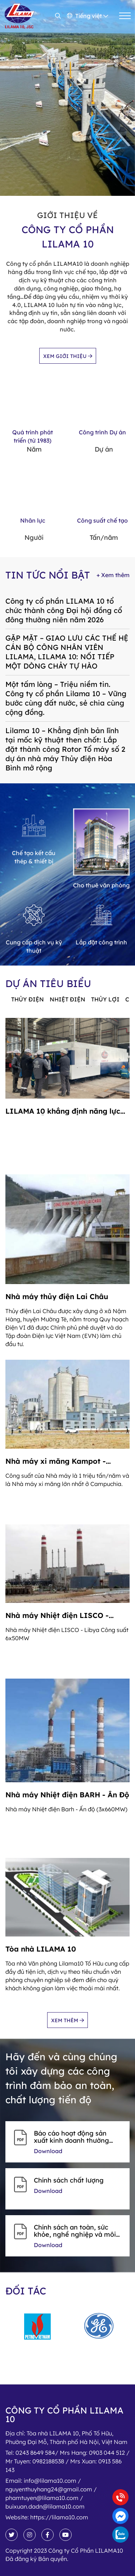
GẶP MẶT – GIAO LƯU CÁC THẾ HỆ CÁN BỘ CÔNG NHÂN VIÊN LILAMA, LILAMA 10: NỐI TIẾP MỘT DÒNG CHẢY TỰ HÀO (66, 651)
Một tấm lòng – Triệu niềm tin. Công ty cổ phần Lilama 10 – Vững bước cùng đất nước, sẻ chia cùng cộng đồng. (65, 698)
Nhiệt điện (67, 999)
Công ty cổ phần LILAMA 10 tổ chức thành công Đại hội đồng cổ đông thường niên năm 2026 (63, 610)
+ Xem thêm (113, 575)
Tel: (67, 2461)
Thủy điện (27, 999)
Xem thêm (67, 2020)
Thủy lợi (105, 999)
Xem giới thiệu (67, 356)
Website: (46, 2517)
